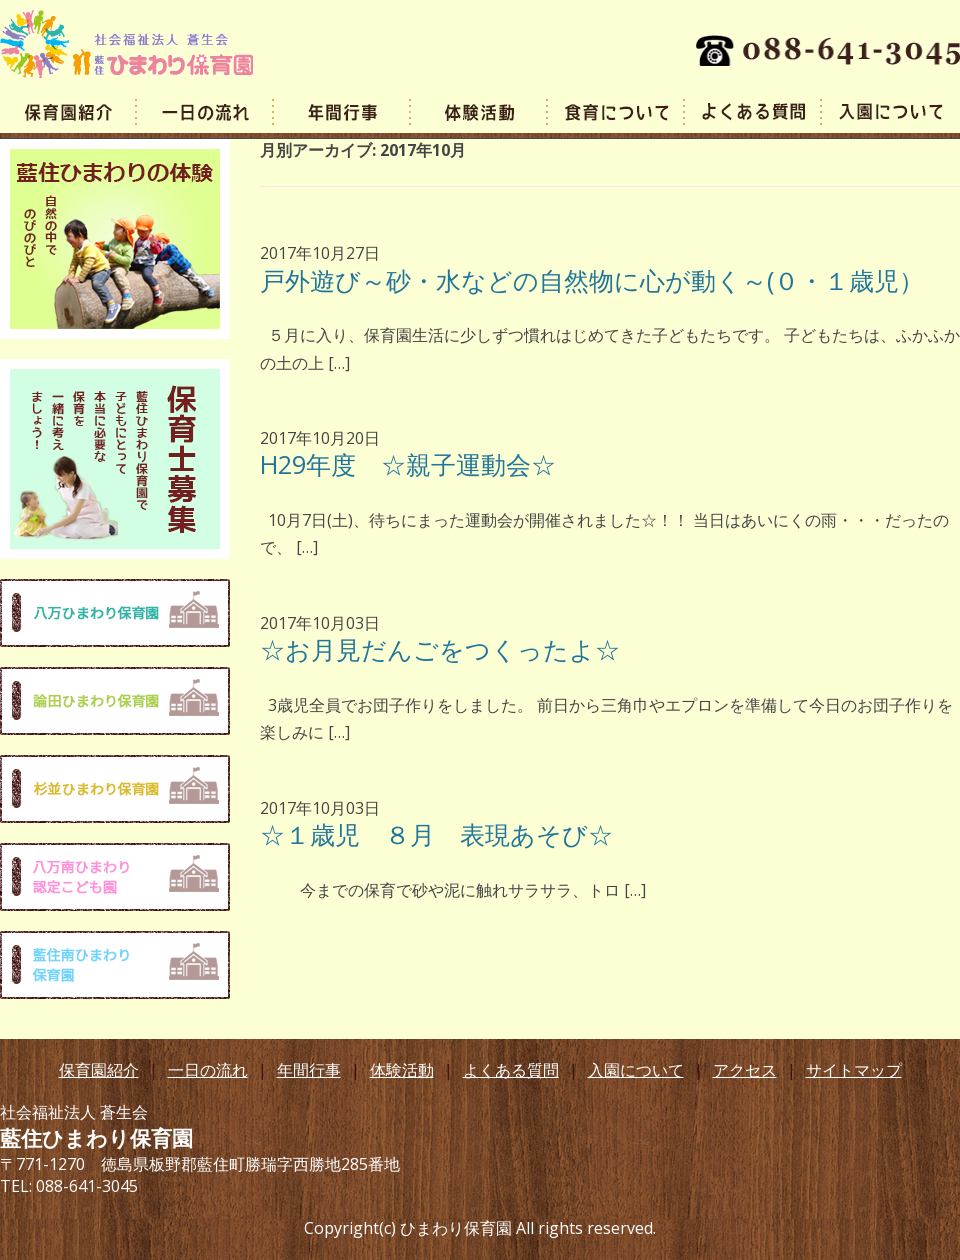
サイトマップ (854, 1070)
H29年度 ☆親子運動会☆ (408, 464)
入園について (636, 1070)
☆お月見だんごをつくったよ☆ (440, 649)
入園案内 (891, 111)
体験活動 (479, 111)
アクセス (745, 1070)
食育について (616, 111)
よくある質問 (753, 111)
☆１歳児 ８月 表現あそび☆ (449, 834)
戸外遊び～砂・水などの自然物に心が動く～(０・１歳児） (592, 280)
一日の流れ (205, 111)
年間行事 (342, 111)
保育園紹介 (99, 1070)
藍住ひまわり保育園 (126, 44)
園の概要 (68, 111)
